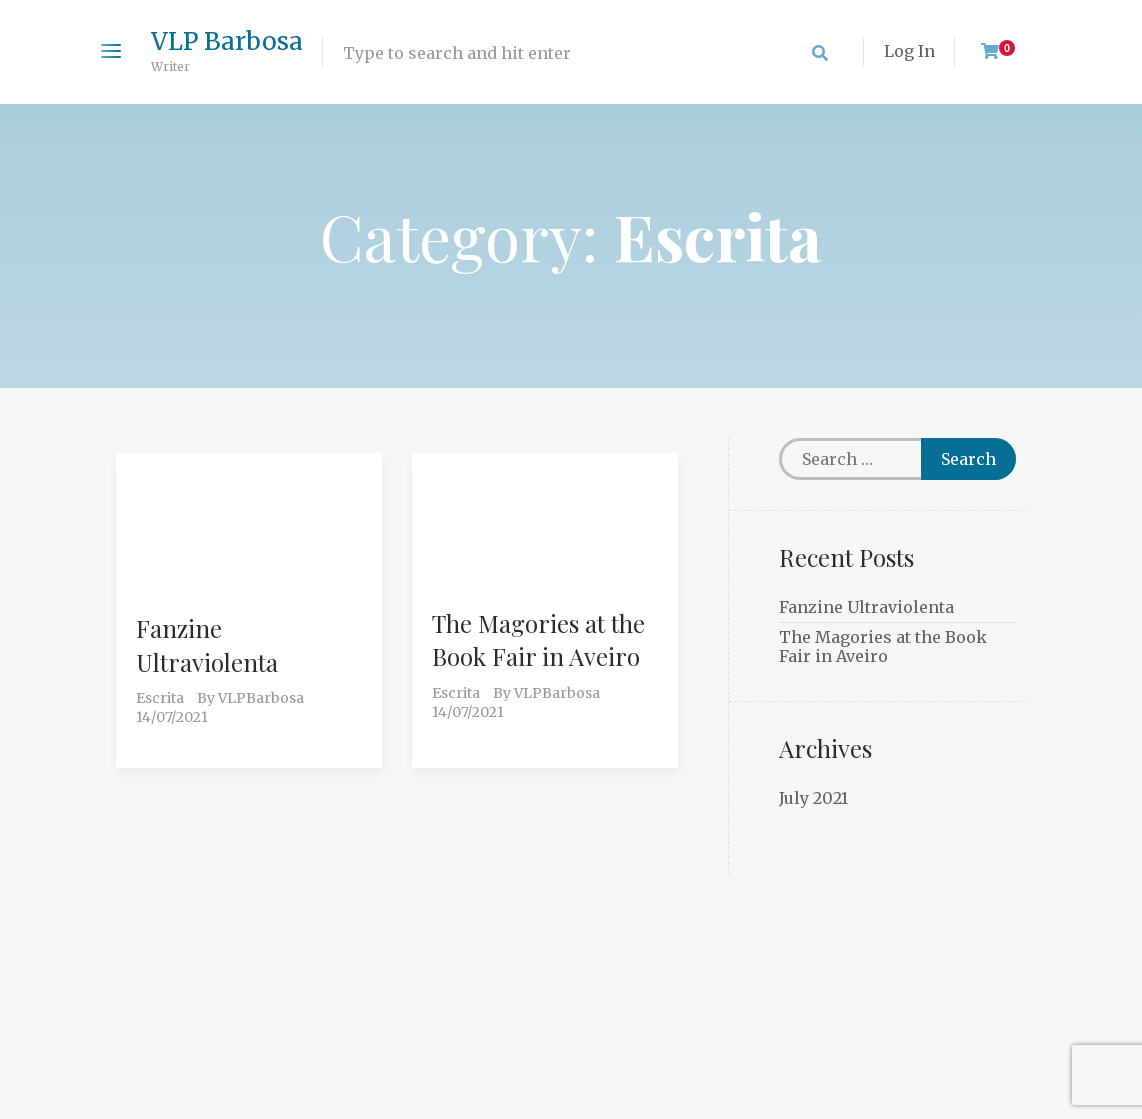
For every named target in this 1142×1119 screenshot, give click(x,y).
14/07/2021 (172, 717)
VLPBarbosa (261, 698)
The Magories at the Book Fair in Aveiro (538, 640)
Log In (909, 51)
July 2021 (813, 798)
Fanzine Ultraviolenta (207, 645)
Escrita (160, 698)
